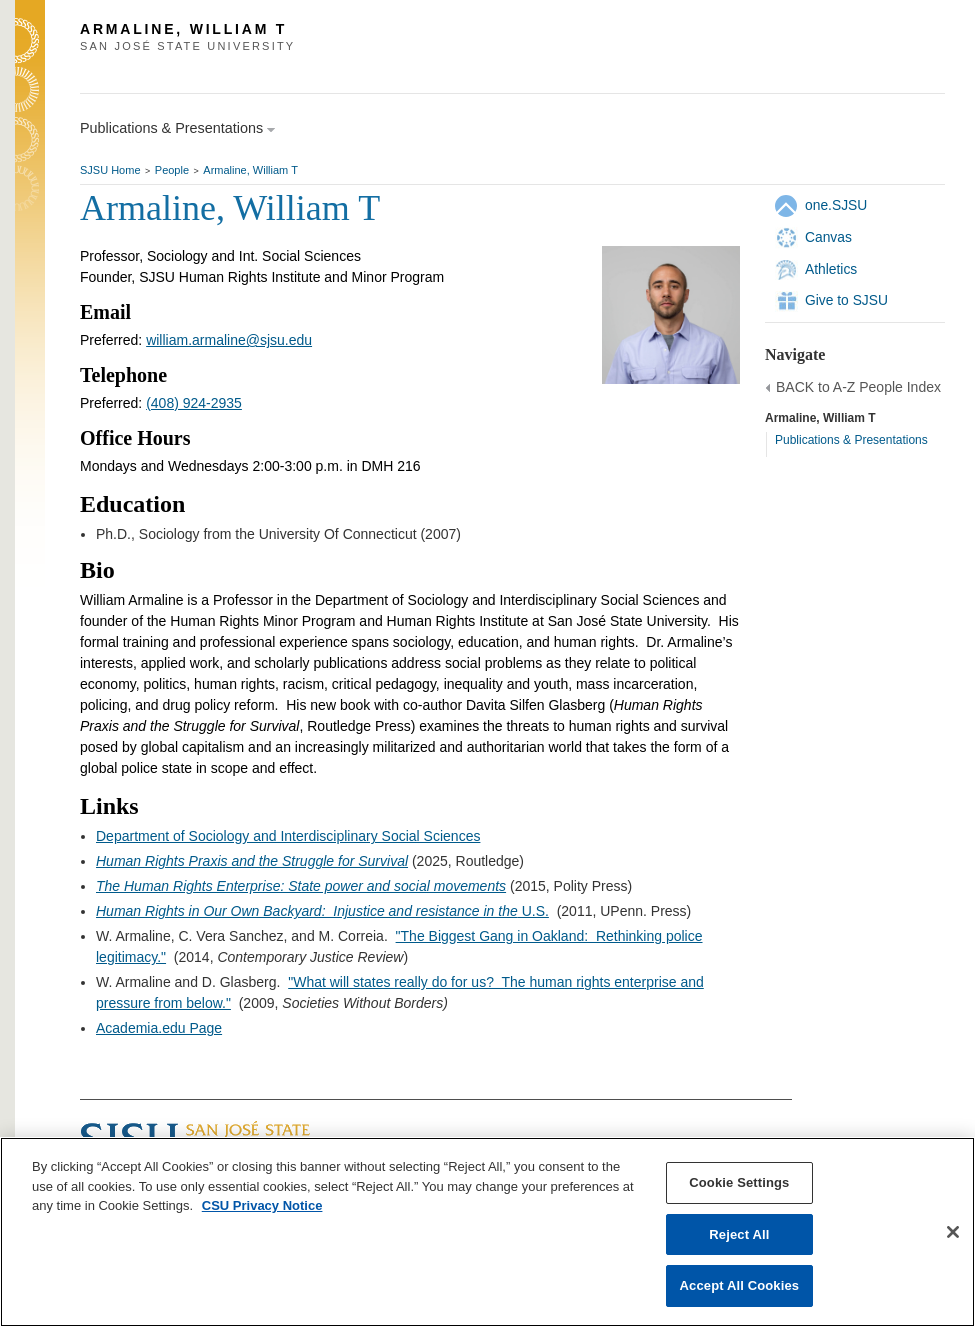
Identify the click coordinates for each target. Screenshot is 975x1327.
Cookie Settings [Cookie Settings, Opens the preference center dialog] (739, 1182)
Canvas (828, 237)
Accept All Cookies (740, 1285)
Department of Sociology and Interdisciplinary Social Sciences (288, 836)
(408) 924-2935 (194, 403)
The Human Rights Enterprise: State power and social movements (301, 886)
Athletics (831, 269)
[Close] (953, 1232)
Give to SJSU (846, 300)
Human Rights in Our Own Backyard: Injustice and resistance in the (307, 911)
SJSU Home (110, 170)
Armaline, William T (250, 170)
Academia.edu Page (159, 1028)
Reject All (739, 1234)
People (172, 170)
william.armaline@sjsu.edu (229, 340)
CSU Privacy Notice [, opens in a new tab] (262, 1205)
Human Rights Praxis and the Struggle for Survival (252, 861)
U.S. (533, 911)
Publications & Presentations (851, 440)
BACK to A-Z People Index (858, 387)
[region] (487, 1232)
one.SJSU (836, 205)
